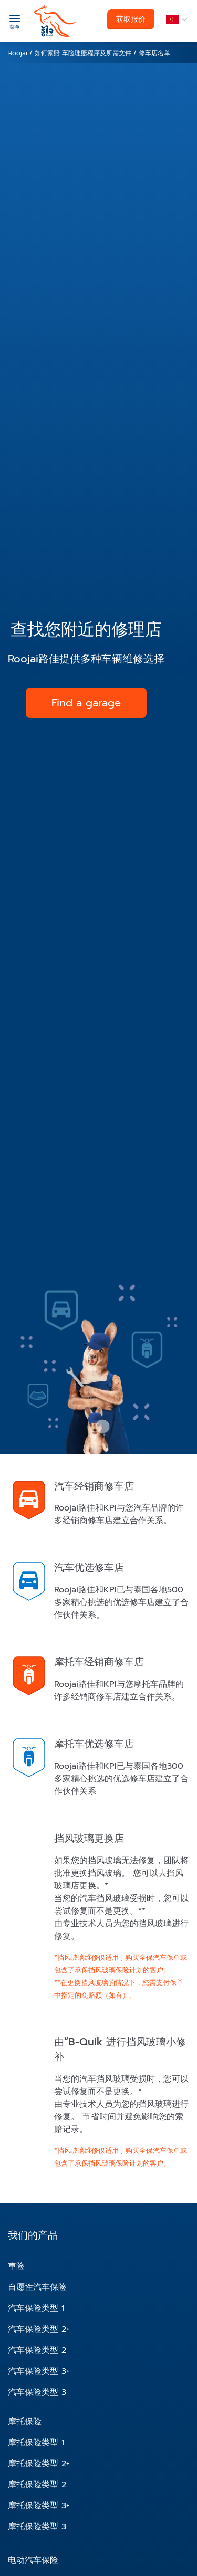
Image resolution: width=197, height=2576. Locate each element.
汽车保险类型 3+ (39, 2371)
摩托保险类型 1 (36, 2442)
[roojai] (55, 21)
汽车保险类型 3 (37, 2392)
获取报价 (131, 19)
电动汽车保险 (33, 2560)
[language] (175, 19)
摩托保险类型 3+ (39, 2505)
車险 (16, 2266)
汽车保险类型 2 (37, 2350)
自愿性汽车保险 (37, 2287)
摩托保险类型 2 (37, 2484)
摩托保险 (25, 2421)
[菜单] (14, 21)
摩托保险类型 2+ (39, 2463)
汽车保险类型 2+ (39, 2329)
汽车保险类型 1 (36, 2308)
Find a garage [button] (86, 703)
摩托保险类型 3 (37, 2526)
